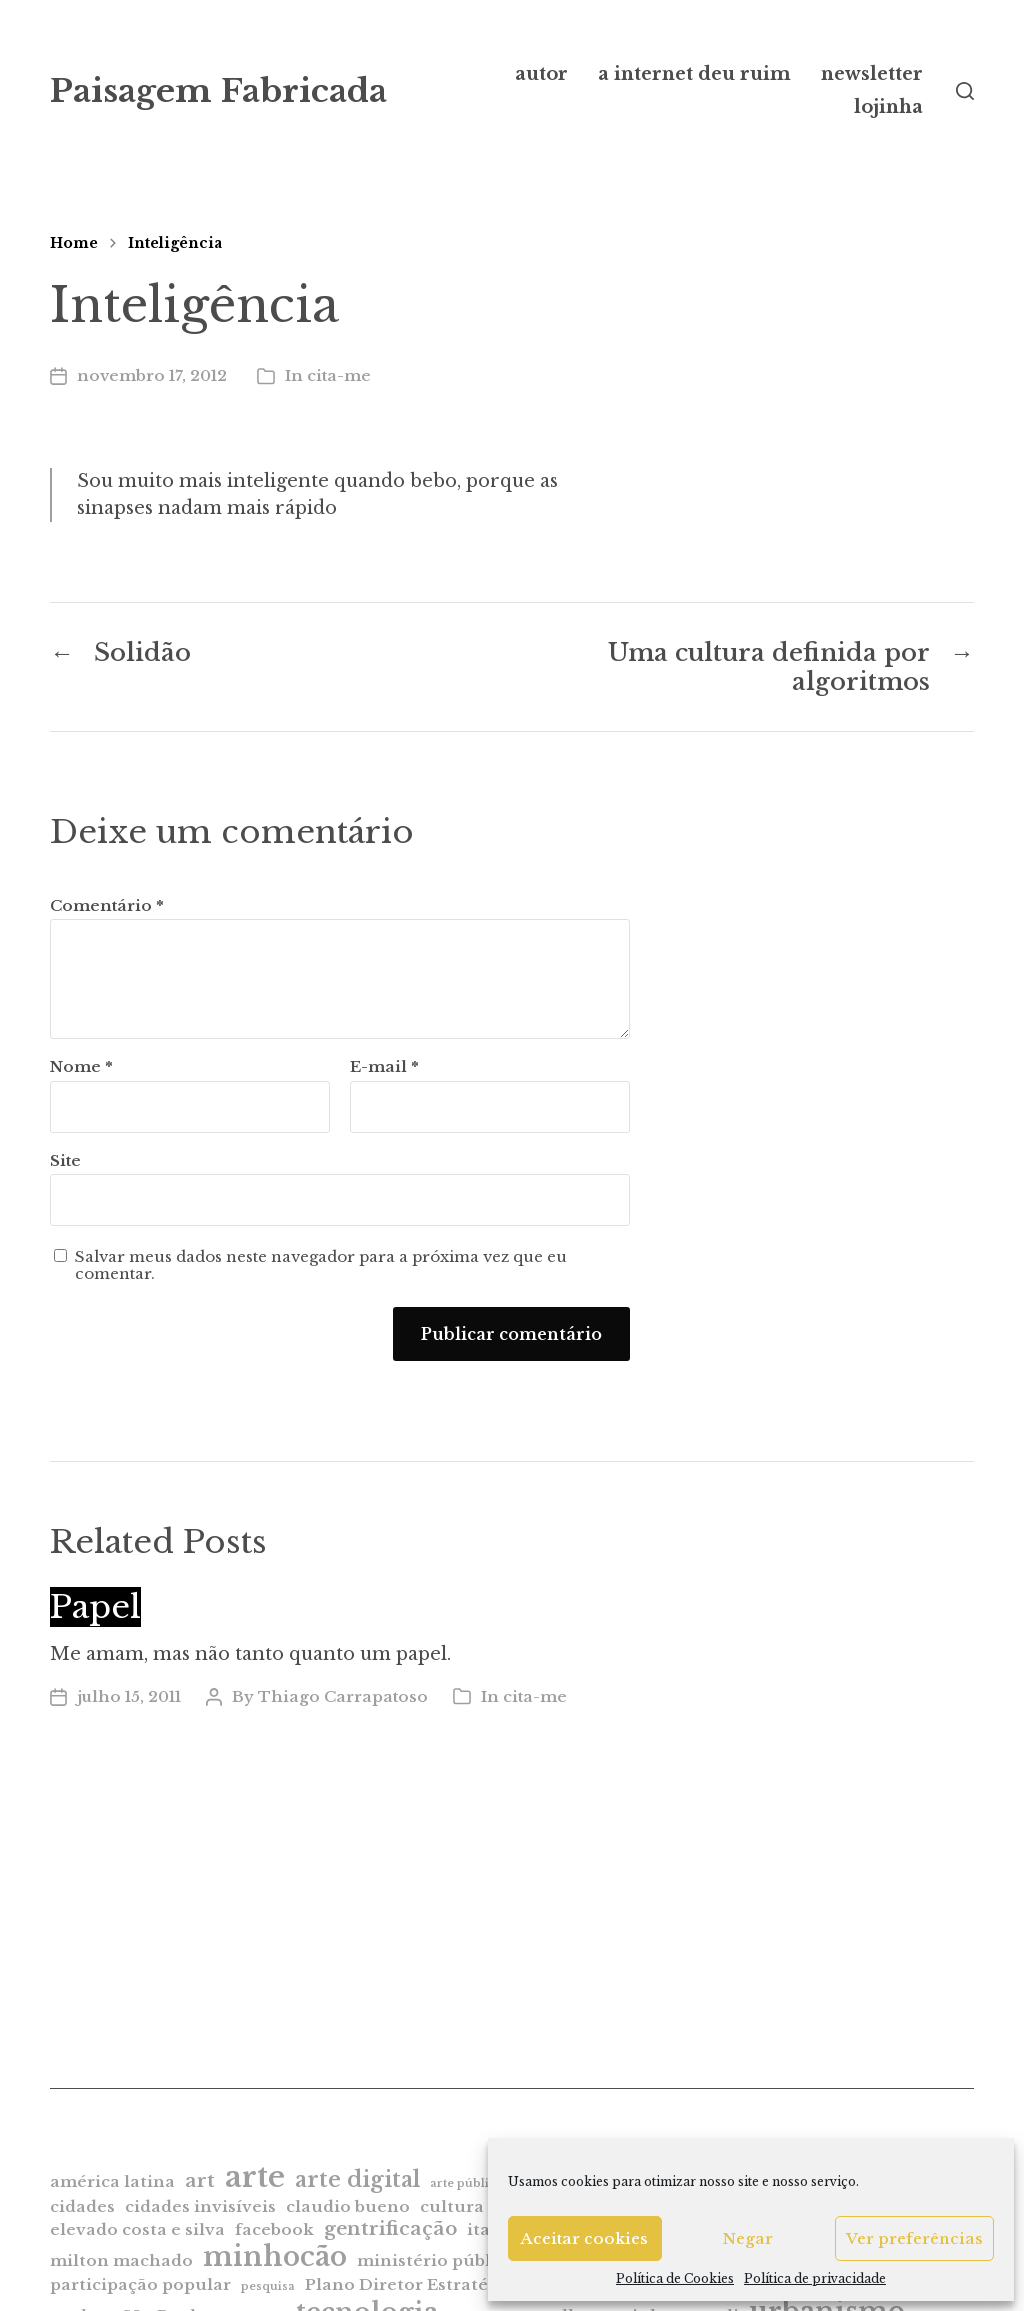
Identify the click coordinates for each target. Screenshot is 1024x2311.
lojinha (888, 107)
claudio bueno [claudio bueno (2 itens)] (348, 2206)
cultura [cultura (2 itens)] (452, 2206)
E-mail (384, 1067)
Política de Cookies (675, 2278)
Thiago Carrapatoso (343, 1696)
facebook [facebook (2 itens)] (274, 2229)
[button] (965, 91)
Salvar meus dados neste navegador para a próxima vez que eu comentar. (321, 1265)
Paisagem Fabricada (218, 91)
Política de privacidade (815, 2278)
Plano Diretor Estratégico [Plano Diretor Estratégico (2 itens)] (414, 2284)
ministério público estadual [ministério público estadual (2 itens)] (476, 2260)
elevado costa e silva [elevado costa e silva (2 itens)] (137, 2229)
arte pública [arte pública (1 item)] (466, 2183)
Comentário (107, 906)
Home (74, 243)
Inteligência (175, 243)
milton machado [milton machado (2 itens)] (121, 2260)
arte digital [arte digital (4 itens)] (357, 2179)
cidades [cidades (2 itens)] (82, 2206)
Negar (748, 2238)
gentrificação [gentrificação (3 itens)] (390, 2228)
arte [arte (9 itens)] (255, 2177)
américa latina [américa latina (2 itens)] (112, 2181)
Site (65, 1160)
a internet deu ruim (694, 74)
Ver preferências (914, 2238)
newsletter (872, 74)
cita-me (339, 375)
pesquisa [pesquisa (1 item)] (268, 2286)
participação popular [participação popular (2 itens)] (140, 2284)
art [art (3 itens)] (200, 2180)
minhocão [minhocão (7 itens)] (275, 2256)
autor (541, 74)
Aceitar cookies (584, 2238)
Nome (81, 1067)
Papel (95, 1607)
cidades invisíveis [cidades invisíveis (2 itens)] (200, 2206)
